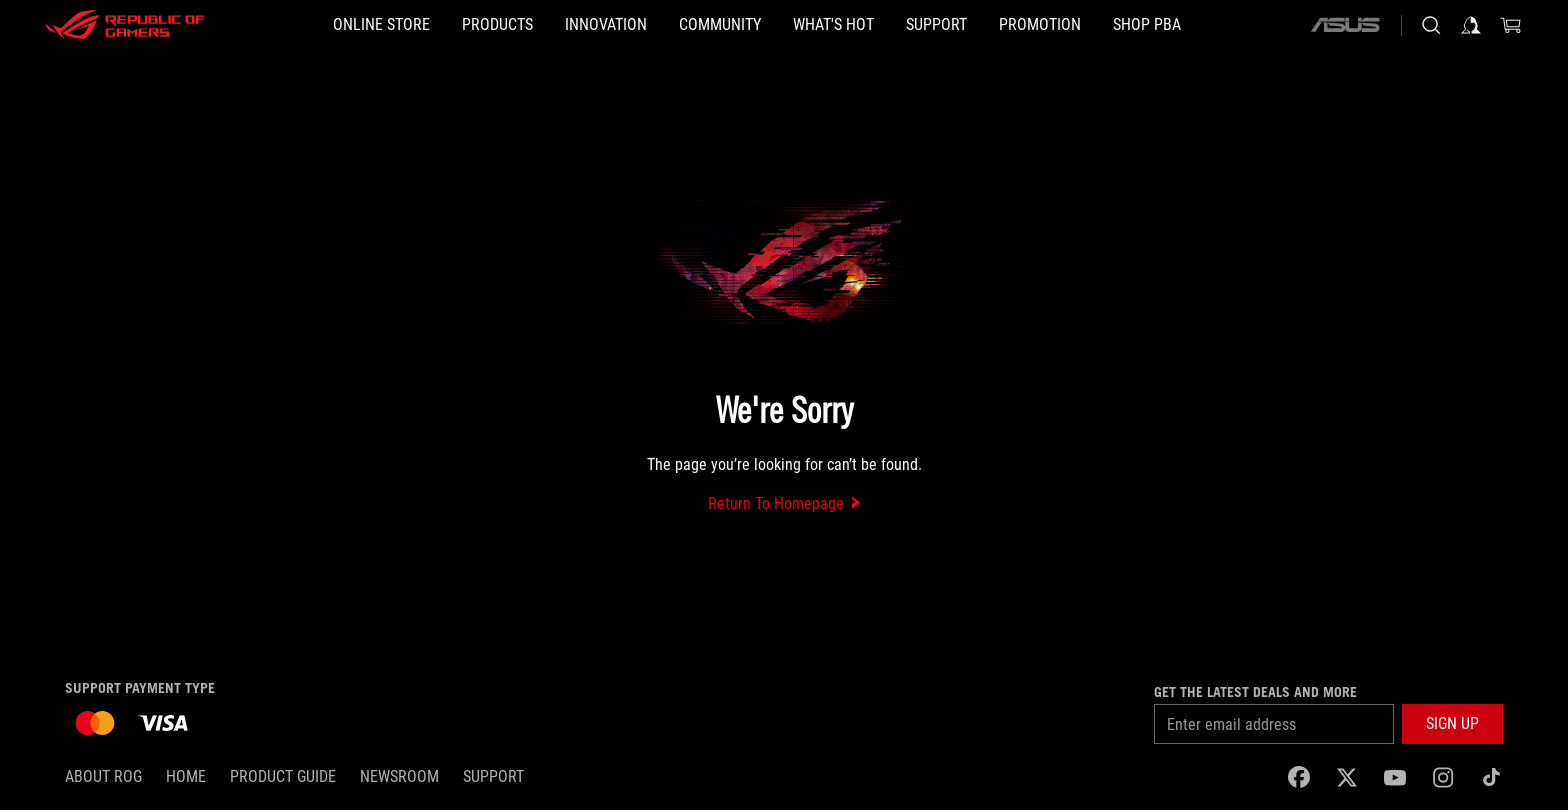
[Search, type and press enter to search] (1431, 25)
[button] (497, 25)
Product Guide (283, 776)
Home (186, 776)
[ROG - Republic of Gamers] (125, 25)
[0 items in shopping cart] (1511, 25)
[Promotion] (1040, 25)
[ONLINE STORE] (381, 25)
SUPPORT (493, 776)
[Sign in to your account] (1471, 25)
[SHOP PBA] (1147, 25)
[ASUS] (1345, 25)
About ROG (103, 776)
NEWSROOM (399, 776)
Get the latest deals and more (1255, 692)
